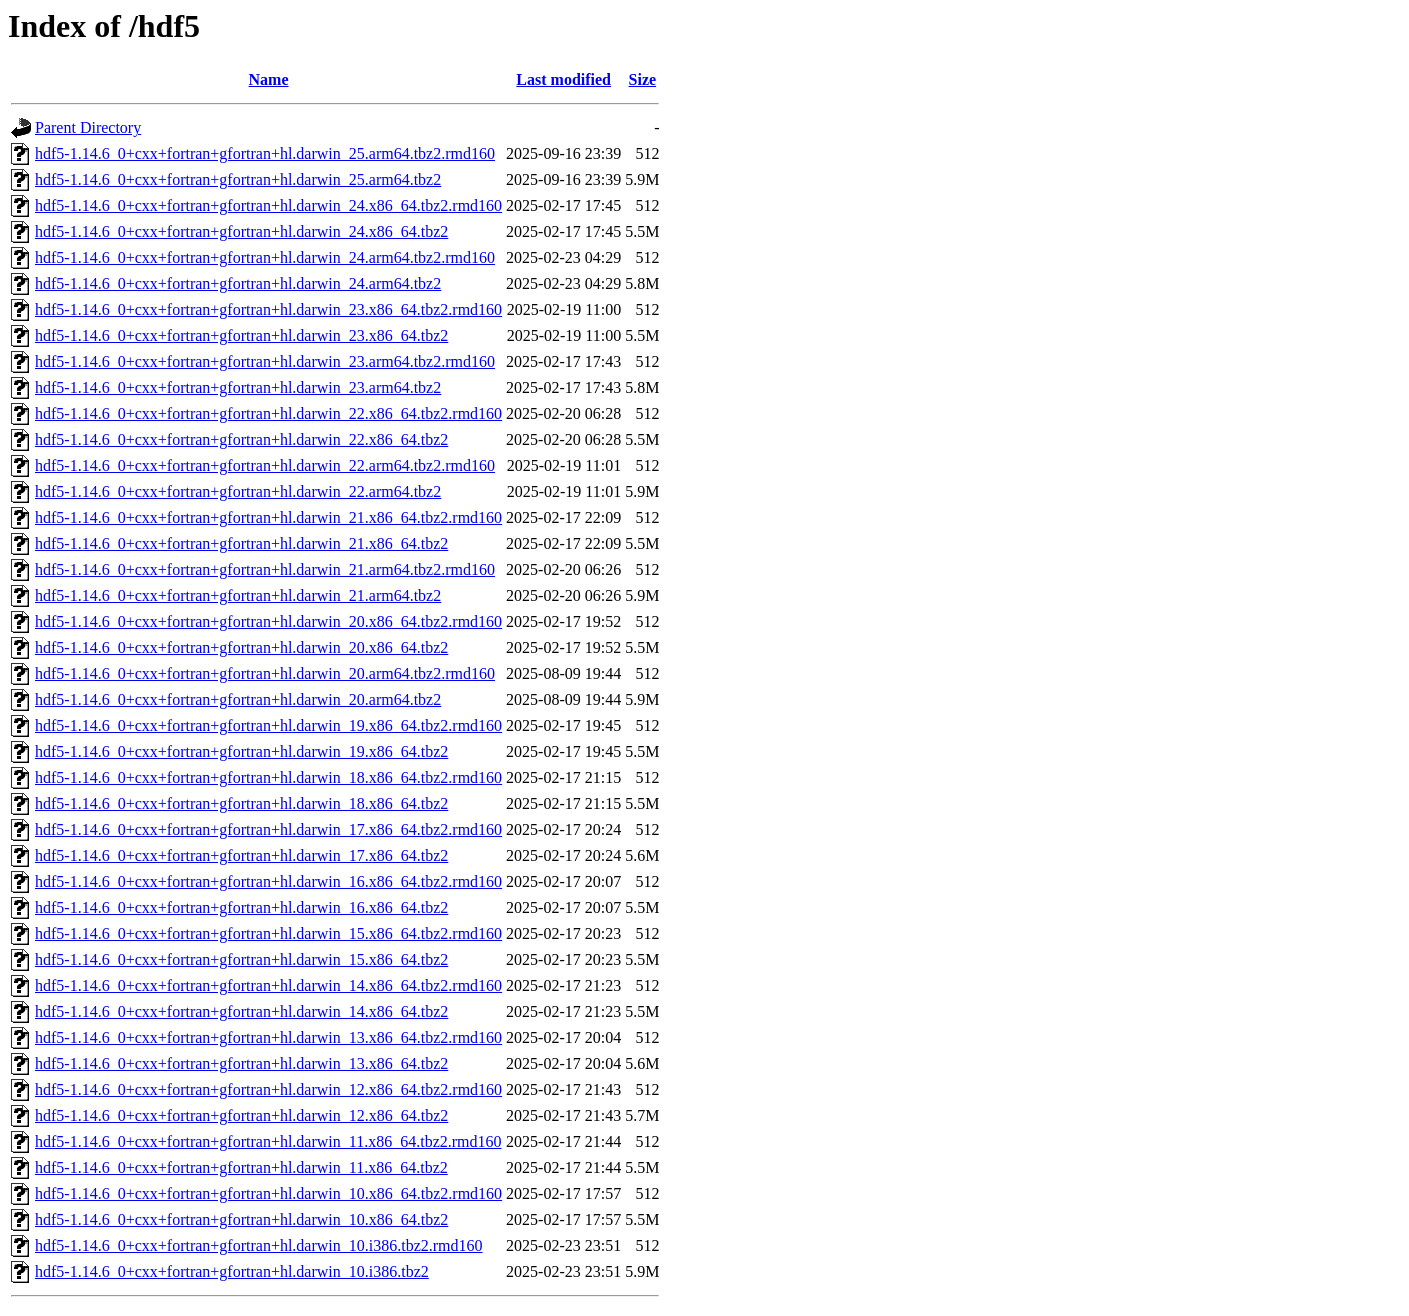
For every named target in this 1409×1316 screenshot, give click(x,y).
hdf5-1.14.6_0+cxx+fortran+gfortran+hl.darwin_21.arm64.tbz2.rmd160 (265, 569)
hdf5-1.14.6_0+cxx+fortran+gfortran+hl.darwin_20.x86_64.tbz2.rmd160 (268, 621)
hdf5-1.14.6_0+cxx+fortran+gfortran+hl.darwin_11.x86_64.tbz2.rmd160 (268, 1141)
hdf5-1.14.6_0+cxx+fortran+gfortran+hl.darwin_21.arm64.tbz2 (238, 595)
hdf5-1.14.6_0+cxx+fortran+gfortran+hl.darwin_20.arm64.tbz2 (238, 699)
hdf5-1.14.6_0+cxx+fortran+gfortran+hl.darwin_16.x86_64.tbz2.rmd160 (268, 881)
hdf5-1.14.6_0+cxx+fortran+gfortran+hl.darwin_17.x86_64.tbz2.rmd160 (268, 829)
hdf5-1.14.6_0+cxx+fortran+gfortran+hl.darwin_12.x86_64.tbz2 (241, 1115)
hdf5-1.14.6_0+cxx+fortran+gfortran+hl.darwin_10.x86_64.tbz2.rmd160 (268, 1193)
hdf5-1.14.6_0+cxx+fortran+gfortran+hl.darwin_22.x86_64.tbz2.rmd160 (268, 413)
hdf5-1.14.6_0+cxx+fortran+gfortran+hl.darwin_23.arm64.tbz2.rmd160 (265, 361)
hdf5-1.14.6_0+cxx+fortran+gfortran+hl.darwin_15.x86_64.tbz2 (241, 959)
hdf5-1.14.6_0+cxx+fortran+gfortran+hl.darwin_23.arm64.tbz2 (238, 387)
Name (269, 79)
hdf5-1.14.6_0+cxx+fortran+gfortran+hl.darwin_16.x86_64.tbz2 (241, 907)
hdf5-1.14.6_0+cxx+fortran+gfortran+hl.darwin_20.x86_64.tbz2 (241, 647)
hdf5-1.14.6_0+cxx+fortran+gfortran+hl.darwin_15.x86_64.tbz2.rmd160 (268, 933)
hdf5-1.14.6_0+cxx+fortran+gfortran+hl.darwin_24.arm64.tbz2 (238, 283)
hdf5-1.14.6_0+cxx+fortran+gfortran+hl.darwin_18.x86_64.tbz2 (241, 803)
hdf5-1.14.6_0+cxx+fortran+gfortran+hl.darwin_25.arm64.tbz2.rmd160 (265, 153)
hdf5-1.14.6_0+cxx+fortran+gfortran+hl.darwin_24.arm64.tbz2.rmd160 (265, 257)
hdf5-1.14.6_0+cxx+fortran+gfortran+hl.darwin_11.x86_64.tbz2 (241, 1167)
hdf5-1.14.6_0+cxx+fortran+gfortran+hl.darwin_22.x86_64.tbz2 (241, 439)
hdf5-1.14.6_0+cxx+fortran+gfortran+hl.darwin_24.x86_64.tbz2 (241, 231)
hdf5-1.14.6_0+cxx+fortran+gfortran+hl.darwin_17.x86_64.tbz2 (241, 855)
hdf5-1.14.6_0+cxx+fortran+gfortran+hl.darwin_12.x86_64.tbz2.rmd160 (268, 1089)
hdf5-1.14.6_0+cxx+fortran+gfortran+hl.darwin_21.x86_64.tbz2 (241, 543)
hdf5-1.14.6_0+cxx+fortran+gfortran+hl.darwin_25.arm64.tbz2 (238, 179)
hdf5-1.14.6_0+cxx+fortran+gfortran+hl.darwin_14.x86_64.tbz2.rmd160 (268, 985)
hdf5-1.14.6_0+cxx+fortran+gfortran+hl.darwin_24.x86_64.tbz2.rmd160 (268, 205)
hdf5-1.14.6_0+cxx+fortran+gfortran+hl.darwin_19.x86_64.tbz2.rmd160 (268, 725)
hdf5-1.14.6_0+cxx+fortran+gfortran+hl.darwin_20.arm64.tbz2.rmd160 (265, 673)
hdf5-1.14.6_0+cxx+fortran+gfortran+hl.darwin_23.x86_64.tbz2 (241, 335)
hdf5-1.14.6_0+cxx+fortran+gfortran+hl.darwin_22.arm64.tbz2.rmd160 (265, 465)
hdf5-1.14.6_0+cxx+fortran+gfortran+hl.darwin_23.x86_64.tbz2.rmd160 (268, 309)
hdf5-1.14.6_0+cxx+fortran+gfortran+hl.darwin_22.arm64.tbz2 (238, 491)
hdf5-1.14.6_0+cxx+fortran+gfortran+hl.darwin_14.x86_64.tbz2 (241, 1011)
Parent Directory (88, 127)
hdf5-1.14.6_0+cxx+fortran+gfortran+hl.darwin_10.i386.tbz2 (232, 1271)
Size (643, 79)
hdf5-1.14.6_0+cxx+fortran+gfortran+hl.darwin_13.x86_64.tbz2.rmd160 (268, 1037)
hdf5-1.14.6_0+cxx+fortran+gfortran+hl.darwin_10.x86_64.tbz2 (241, 1219)
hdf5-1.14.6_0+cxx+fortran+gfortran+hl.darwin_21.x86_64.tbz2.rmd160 (268, 517)
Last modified (563, 79)
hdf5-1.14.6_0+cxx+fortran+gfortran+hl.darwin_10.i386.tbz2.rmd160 (259, 1245)
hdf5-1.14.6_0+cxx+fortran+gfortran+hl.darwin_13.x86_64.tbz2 (241, 1063)
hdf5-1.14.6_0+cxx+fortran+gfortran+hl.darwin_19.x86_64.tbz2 (241, 751)
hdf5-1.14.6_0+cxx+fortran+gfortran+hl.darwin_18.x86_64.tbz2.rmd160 (268, 777)
